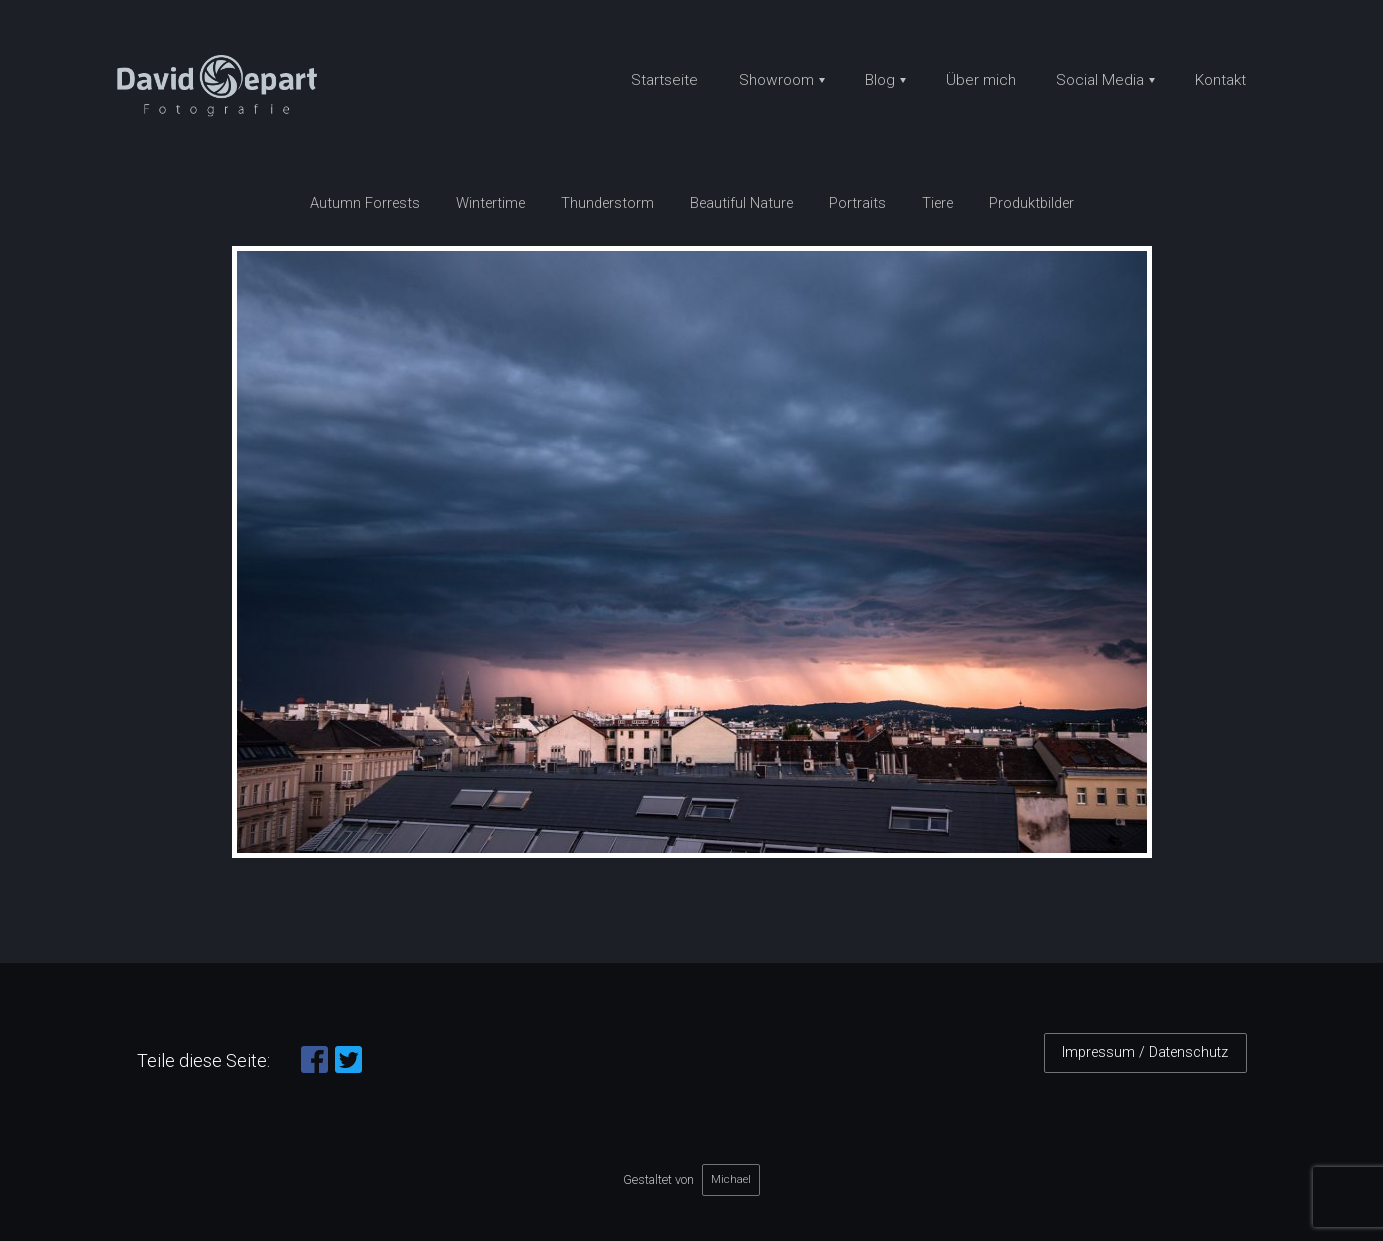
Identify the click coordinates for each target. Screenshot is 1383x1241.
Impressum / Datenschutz (1145, 1052)
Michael (731, 1179)
